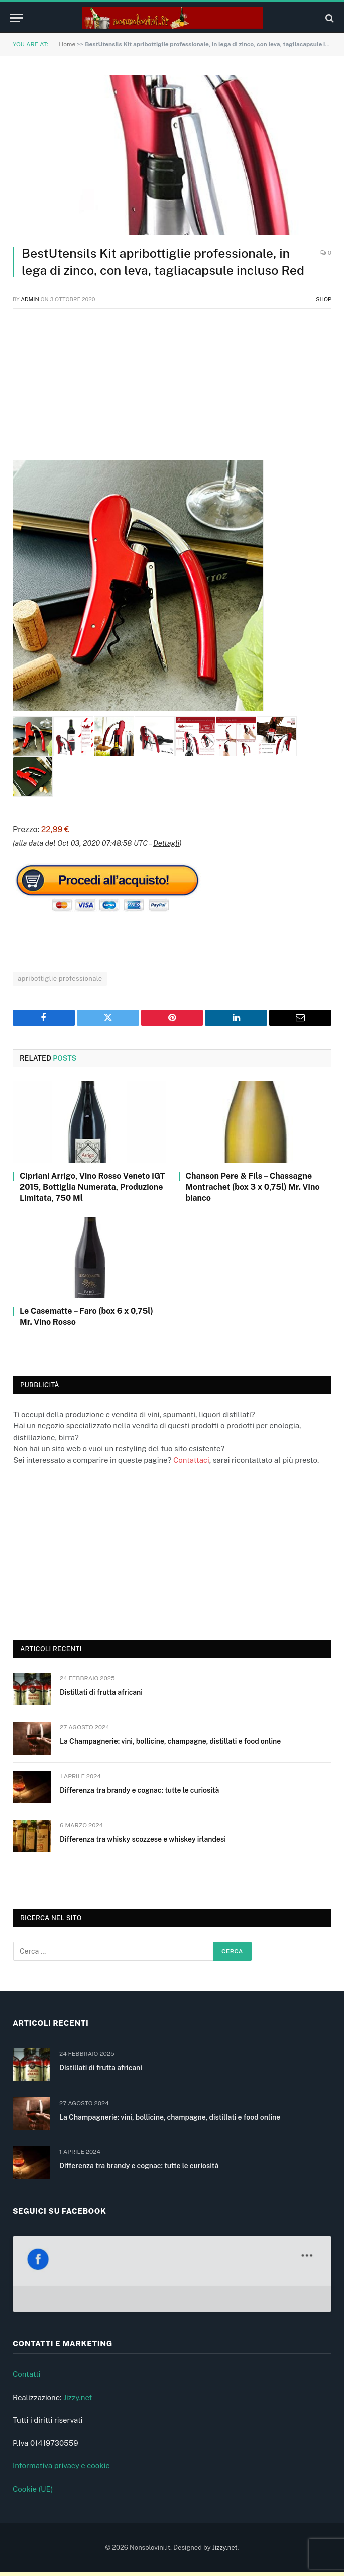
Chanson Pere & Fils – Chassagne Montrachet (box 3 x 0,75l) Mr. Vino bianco (253, 1187)
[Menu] (16, 18)
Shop (323, 299)
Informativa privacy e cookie (61, 2469)
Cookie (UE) (33, 2492)
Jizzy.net (77, 2400)
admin (30, 299)
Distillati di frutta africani (101, 1692)
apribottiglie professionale (60, 978)
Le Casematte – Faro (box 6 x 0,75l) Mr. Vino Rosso (86, 1316)
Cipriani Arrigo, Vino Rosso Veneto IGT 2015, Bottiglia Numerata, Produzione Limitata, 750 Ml (92, 1187)
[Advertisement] (172, 389)
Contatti (27, 2377)
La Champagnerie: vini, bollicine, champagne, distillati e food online (170, 1741)
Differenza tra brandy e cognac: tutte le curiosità (139, 1790)
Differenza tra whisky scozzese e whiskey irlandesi (143, 1839)
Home (67, 44)
